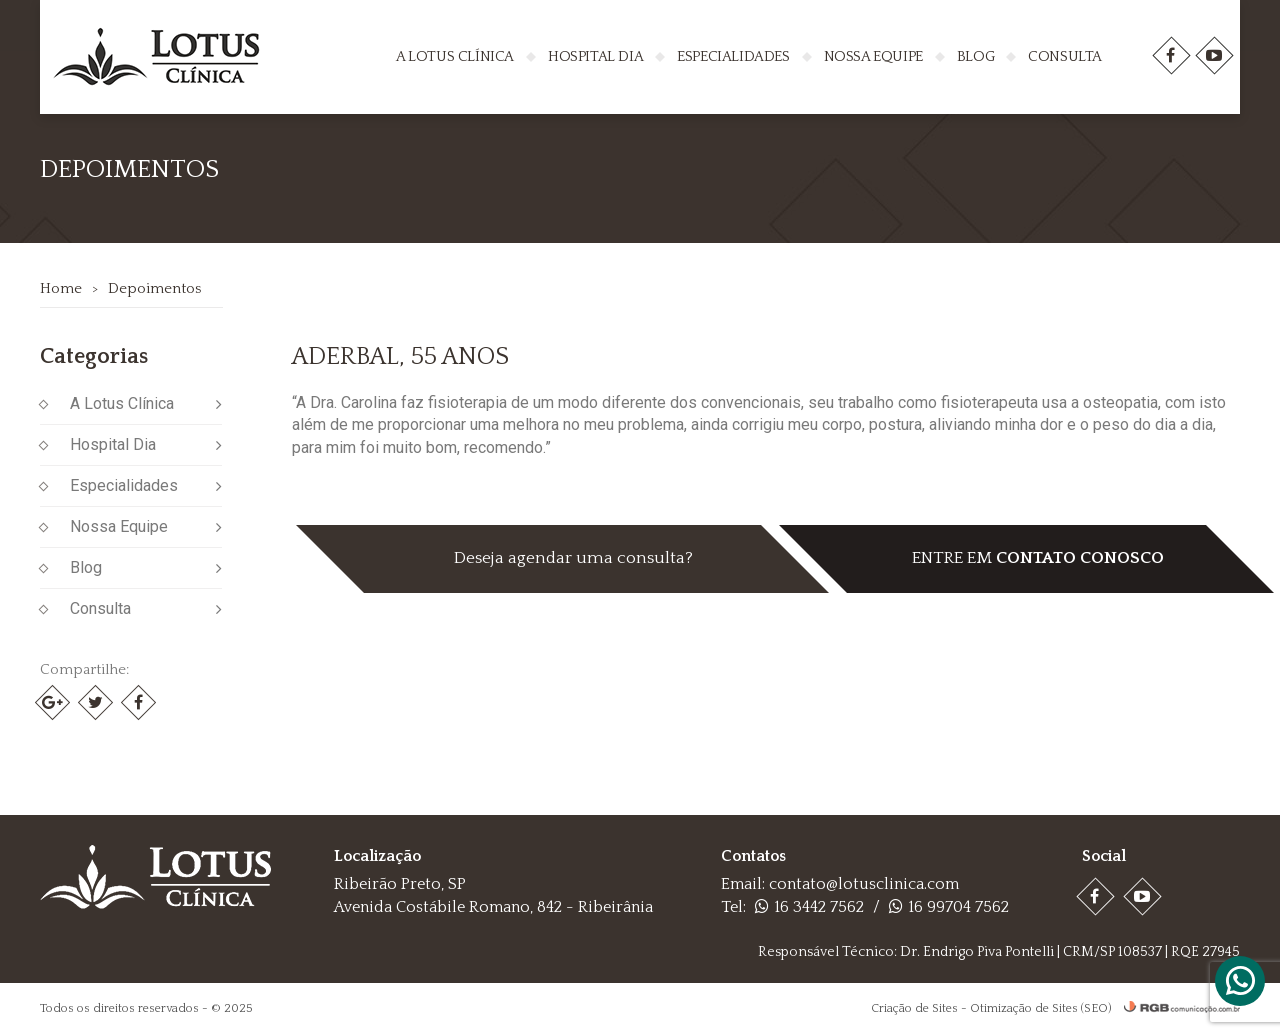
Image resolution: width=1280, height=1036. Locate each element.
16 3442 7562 (809, 907)
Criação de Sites (914, 1008)
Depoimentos (154, 288)
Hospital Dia (595, 56)
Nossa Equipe (873, 56)
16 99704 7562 (949, 907)
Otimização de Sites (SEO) (1040, 1008)
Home (61, 288)
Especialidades (733, 56)
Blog (975, 56)
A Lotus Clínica (455, 56)
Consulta (1065, 56)
